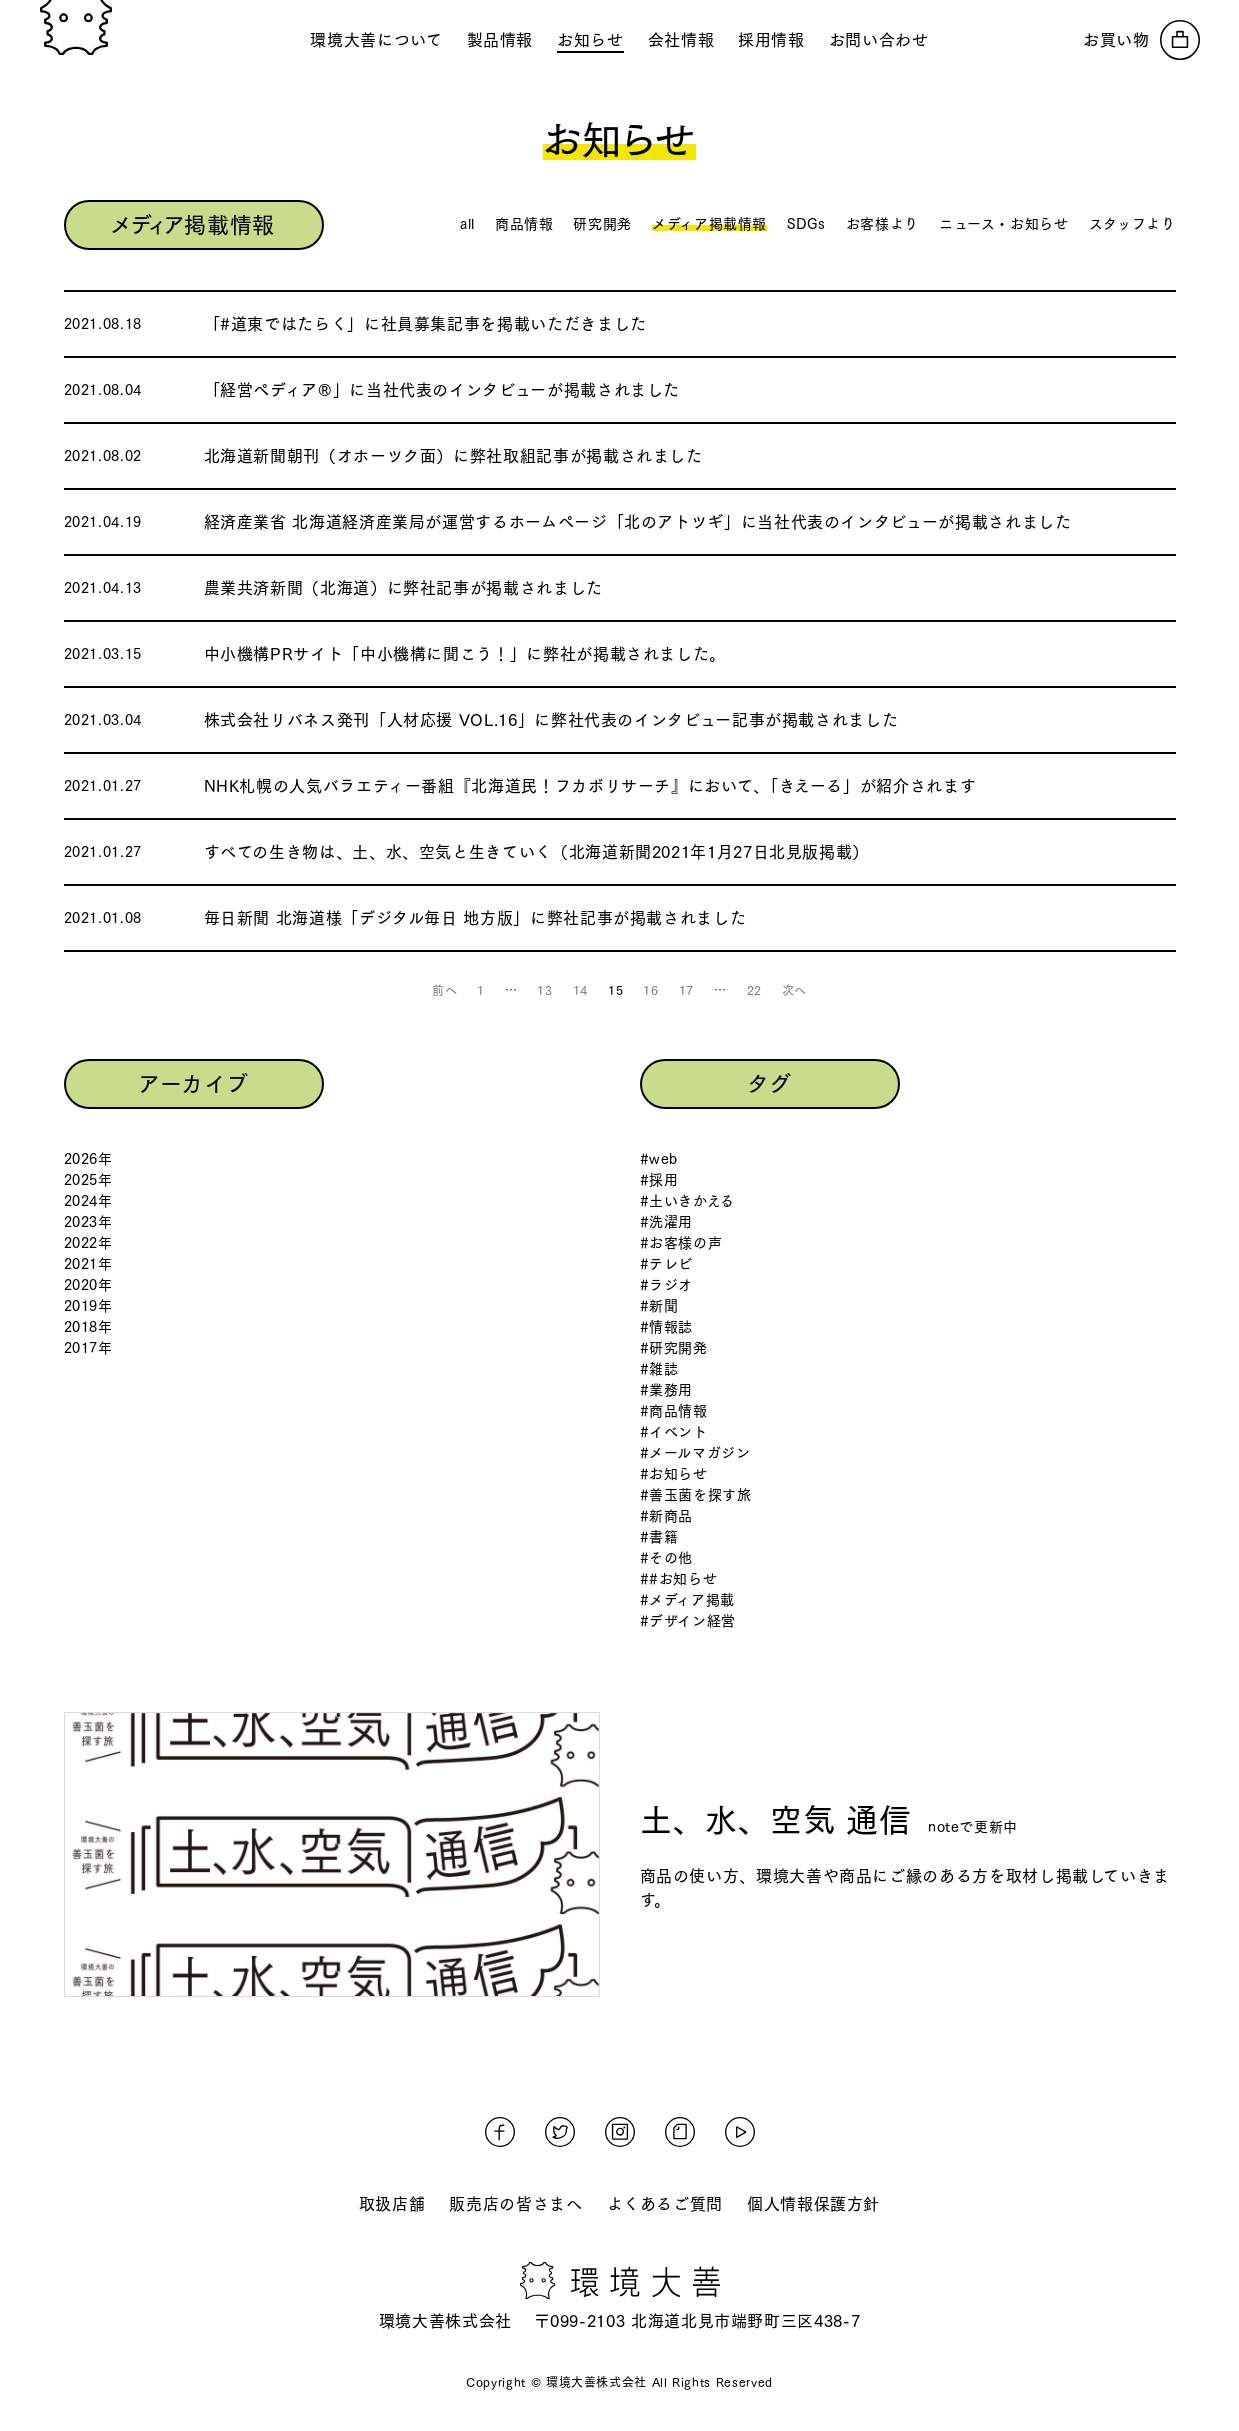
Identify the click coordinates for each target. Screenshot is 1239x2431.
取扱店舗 (392, 2204)
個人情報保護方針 (813, 2204)
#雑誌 (659, 1369)
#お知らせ (674, 1474)
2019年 (88, 1306)
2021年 (88, 1264)
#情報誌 (667, 1327)
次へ (794, 990)
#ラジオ (667, 1285)
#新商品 (667, 1516)
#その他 (667, 1558)
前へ (444, 990)
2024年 (88, 1201)
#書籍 (659, 1537)
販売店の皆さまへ (515, 2204)
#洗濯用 (667, 1222)
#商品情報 (674, 1411)
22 (754, 990)
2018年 (88, 1327)
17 (686, 990)
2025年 (88, 1180)
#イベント (674, 1432)
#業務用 (667, 1390)
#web (659, 1159)
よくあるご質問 (665, 2204)
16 (650, 990)
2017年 (88, 1348)
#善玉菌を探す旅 (696, 1495)
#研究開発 (674, 1348)
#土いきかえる (687, 1201)
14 (580, 990)
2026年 (88, 1159)
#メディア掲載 (687, 1600)
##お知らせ (679, 1579)
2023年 (88, 1222)
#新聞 (659, 1306)
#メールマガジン (695, 1453)
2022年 (88, 1243)
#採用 (659, 1180)
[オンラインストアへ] (1141, 40)
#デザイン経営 (688, 1621)
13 (544, 990)
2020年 (88, 1285)
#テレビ (667, 1264)
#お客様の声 (681, 1243)
